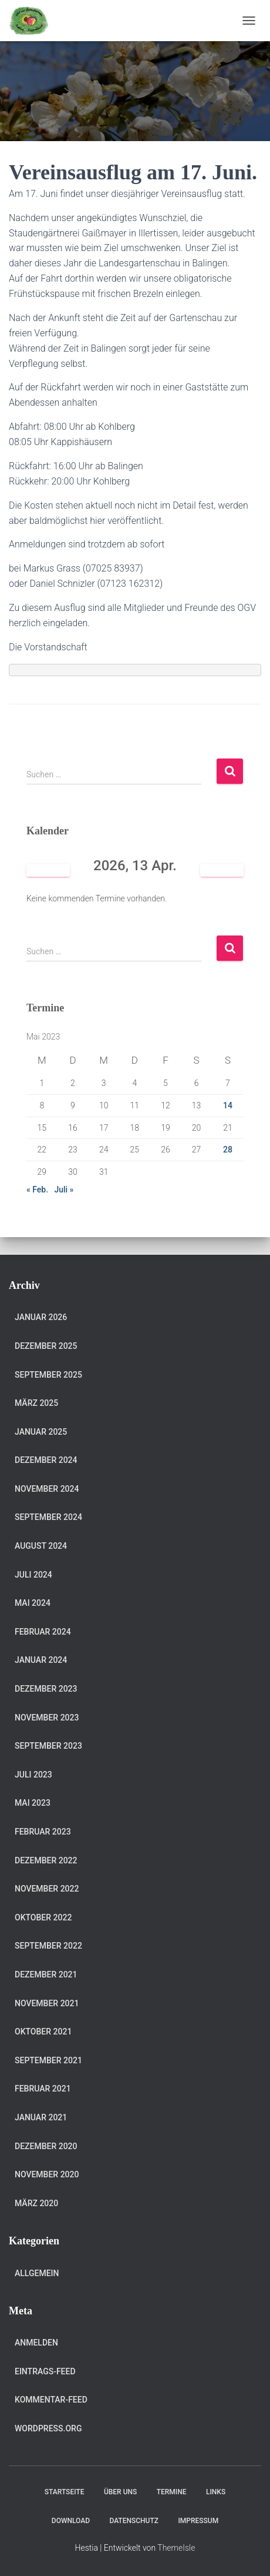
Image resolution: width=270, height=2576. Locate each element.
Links (215, 2492)
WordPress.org (48, 2428)
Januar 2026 (41, 1317)
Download (71, 2521)
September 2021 (48, 2060)
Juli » (63, 1189)
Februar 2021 (43, 2088)
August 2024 (41, 1546)
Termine (172, 2492)
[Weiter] (222, 870)
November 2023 (47, 1717)
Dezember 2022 (46, 1860)
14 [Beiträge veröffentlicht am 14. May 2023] (227, 1105)
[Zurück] (48, 870)
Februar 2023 (43, 1831)
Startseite (65, 2492)
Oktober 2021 (43, 2031)
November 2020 (47, 2174)
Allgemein (37, 2273)
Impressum (198, 2521)
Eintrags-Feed (45, 2371)
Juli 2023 (33, 1774)
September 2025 (48, 1374)
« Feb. (37, 1189)
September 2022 (48, 1945)
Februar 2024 (43, 1631)
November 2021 (47, 2003)
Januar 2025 (41, 1431)
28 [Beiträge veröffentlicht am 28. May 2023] (227, 1149)
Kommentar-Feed (51, 2399)
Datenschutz (133, 2521)
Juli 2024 (33, 1574)
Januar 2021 (41, 2117)
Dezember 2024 (46, 1460)
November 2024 (47, 1489)
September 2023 (48, 1745)
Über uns (120, 2492)
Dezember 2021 (46, 1974)
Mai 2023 (32, 1802)
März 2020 (36, 2203)
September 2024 (48, 1517)
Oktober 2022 (43, 1917)
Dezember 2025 (46, 1346)
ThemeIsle (176, 2547)
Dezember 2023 (46, 1688)
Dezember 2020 (46, 2146)
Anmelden (36, 2342)
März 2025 (36, 1403)
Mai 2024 (32, 1603)
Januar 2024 (41, 1660)
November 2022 (47, 1888)
